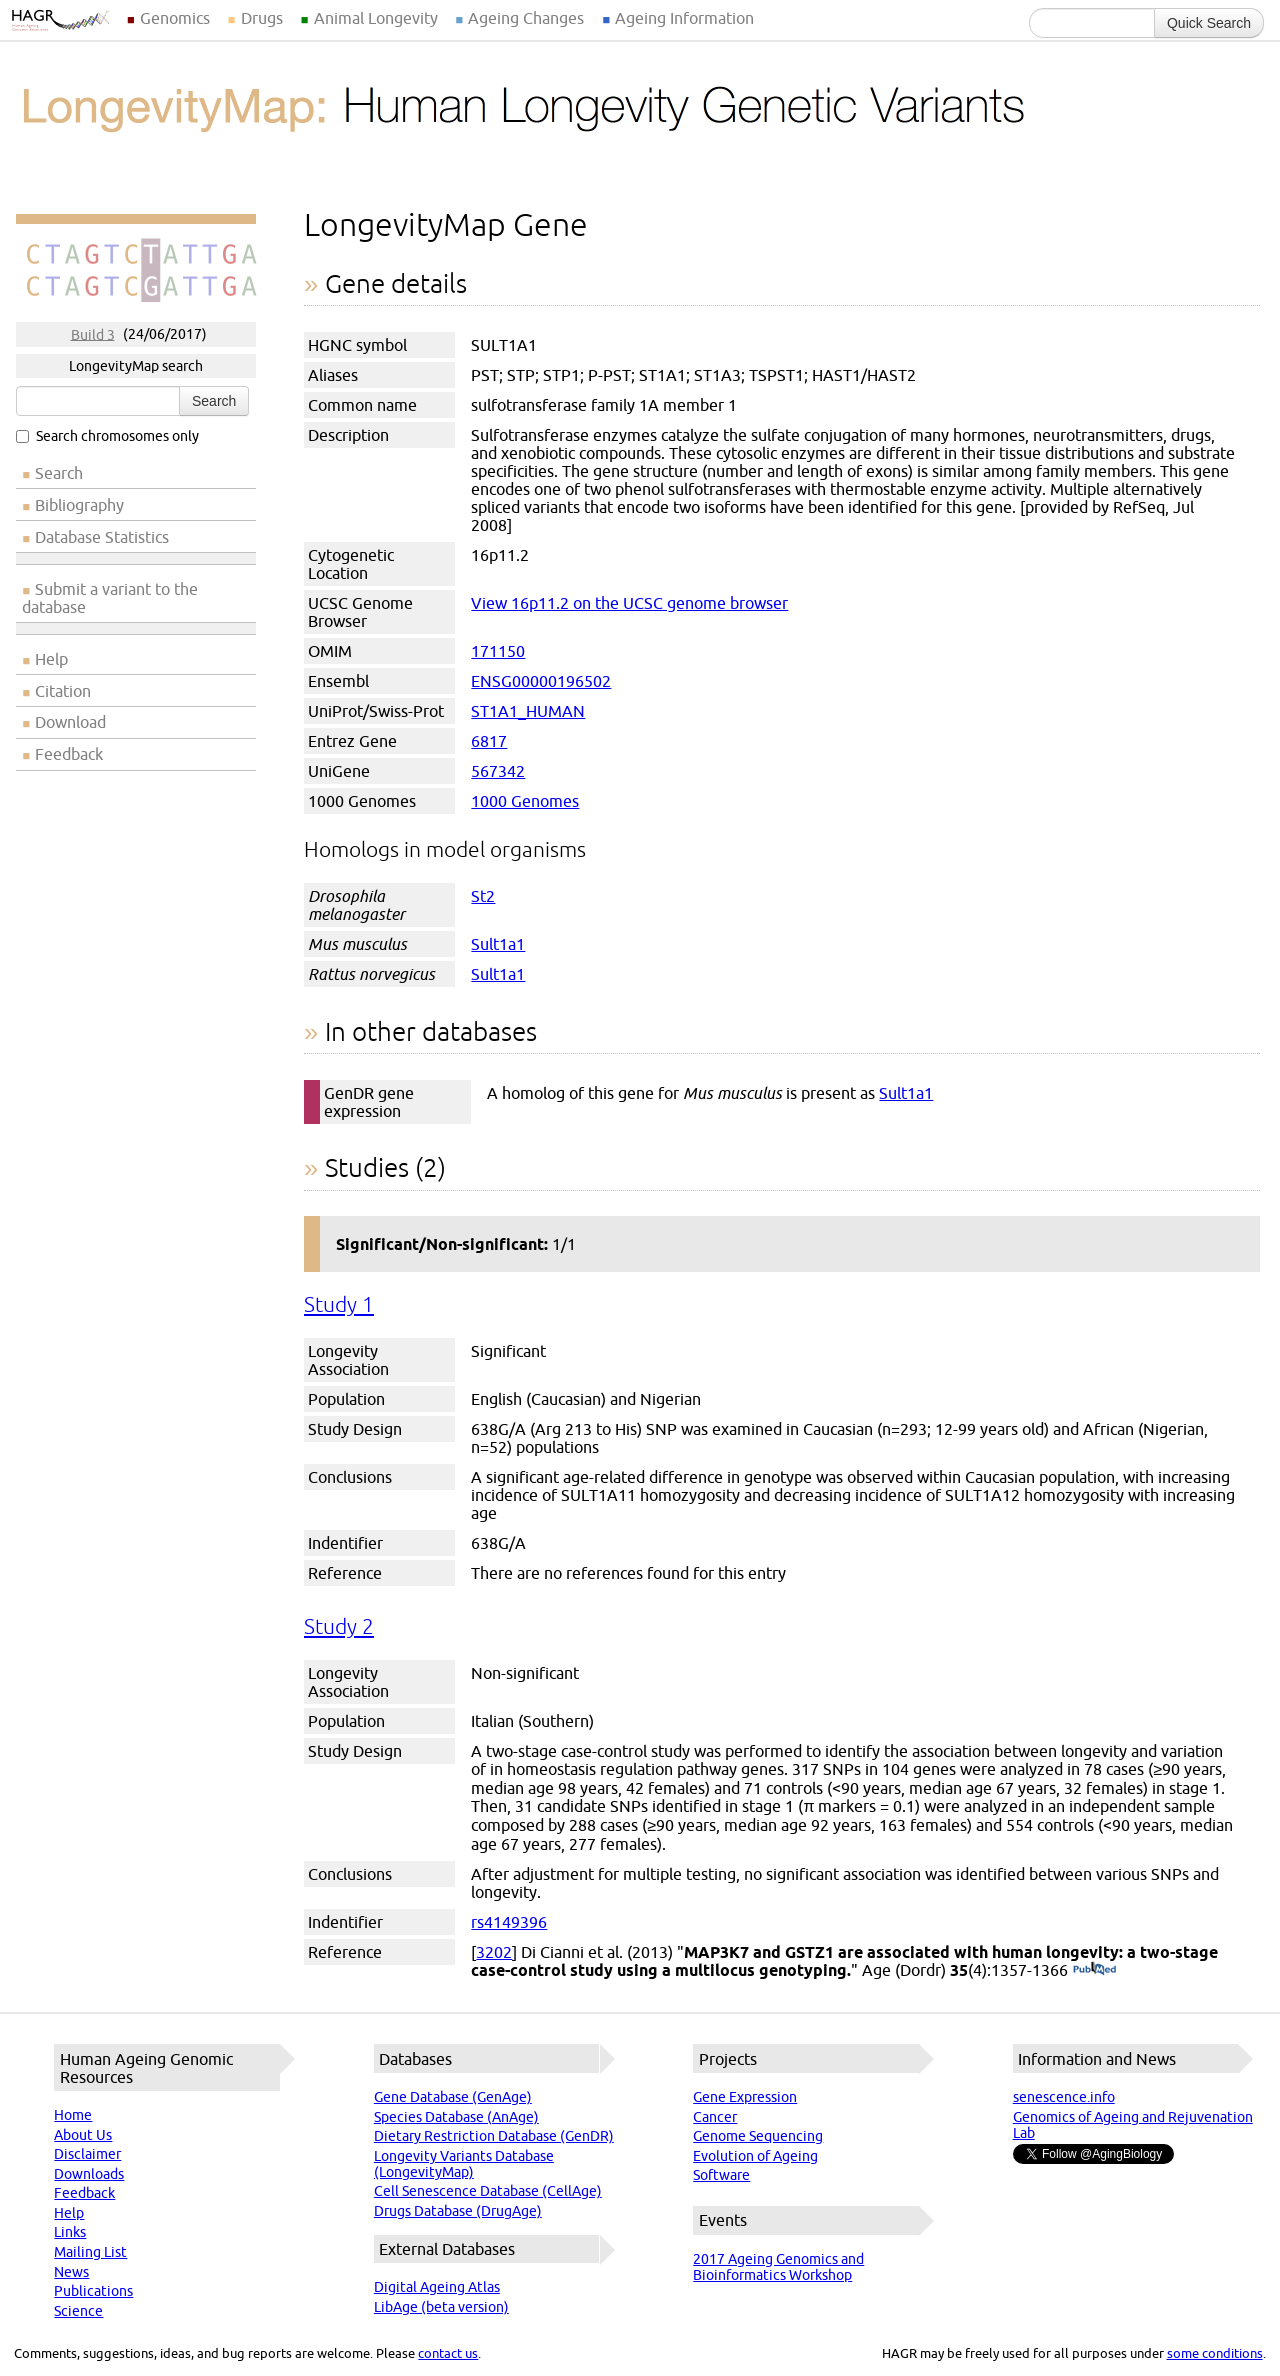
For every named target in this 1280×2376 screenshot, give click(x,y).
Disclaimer (87, 2154)
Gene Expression (745, 2097)
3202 (494, 1952)
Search (214, 401)
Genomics (175, 18)
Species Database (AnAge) (456, 2117)
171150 (498, 651)
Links (70, 2232)
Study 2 (339, 1626)
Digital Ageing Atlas (437, 2287)
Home (73, 2115)
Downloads (89, 2174)
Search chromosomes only (107, 436)
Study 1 (339, 1304)
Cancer (715, 2117)
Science (78, 2311)
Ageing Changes (526, 18)
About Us (83, 2135)
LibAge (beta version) (441, 2307)
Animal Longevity (376, 18)
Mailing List (90, 2252)
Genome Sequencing (758, 2136)
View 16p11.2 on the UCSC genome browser (629, 603)
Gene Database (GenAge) (453, 2097)
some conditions (1215, 2353)
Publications (93, 2291)
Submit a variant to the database (110, 598)
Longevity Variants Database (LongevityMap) (464, 2164)
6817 (489, 741)
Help (51, 659)
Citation (63, 691)
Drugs (262, 18)
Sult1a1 (498, 944)
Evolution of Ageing (755, 2156)
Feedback (69, 754)
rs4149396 (509, 1922)
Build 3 (93, 334)
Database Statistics (102, 537)
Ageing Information (684, 18)
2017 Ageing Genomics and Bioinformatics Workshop (778, 2267)
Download (70, 722)
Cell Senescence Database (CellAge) (488, 2191)
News (71, 2272)
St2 (483, 896)
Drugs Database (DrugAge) (458, 2211)
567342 (498, 771)
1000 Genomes (525, 801)
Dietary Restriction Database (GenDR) (494, 2136)
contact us (448, 2353)
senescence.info (1064, 2097)
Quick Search (1209, 23)
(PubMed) (1094, 1970)
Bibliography (79, 505)
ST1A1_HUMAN (528, 711)
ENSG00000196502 (541, 681)
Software (721, 2175)
